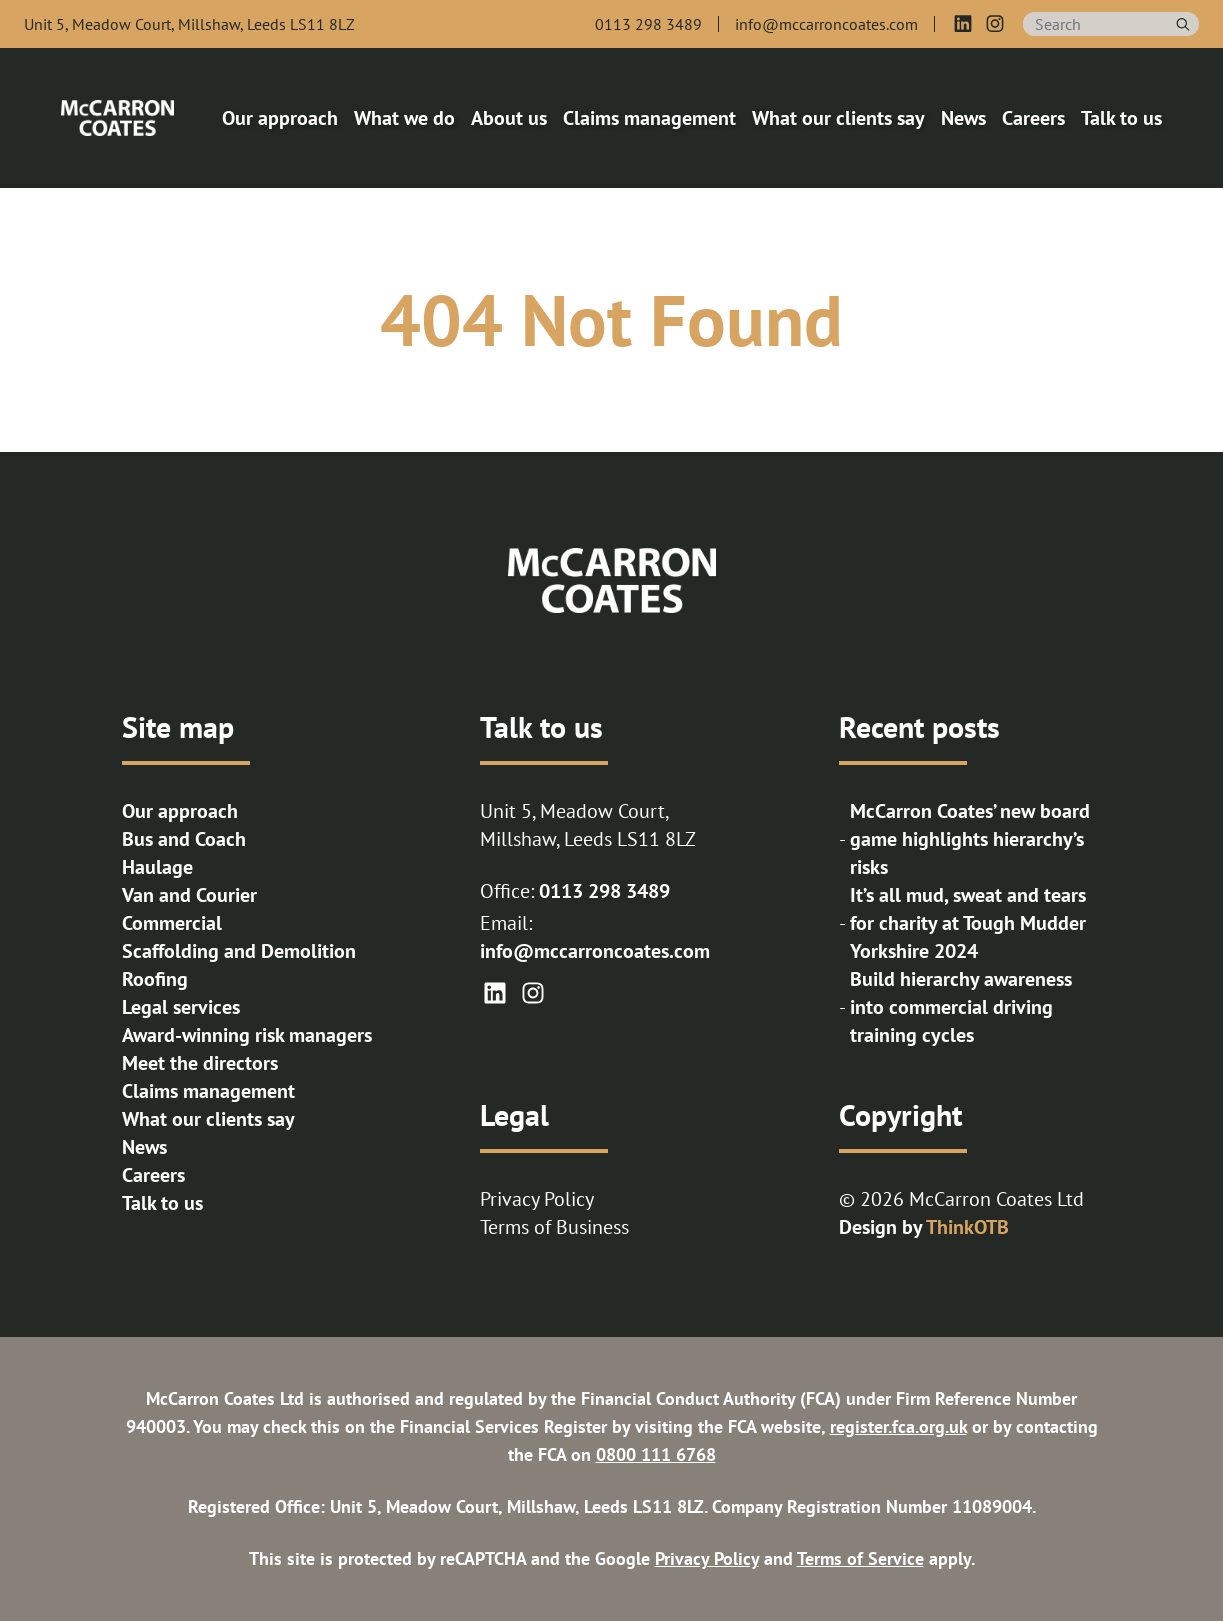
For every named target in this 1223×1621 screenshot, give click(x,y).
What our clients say (208, 1119)
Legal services (181, 1007)
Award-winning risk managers (247, 1035)
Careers (153, 1175)
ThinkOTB (967, 1227)
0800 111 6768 (656, 1454)
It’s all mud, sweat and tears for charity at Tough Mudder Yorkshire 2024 (968, 923)
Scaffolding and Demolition (239, 951)
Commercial (172, 923)
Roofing (155, 979)
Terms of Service (860, 1558)
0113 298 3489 (604, 891)
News (144, 1147)
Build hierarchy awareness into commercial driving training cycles (961, 1007)
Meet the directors (200, 1063)
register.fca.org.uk (898, 1426)
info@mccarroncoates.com (595, 951)
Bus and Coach (184, 839)
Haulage (157, 867)
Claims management (208, 1091)
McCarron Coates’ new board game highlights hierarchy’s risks (970, 839)
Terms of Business (554, 1227)
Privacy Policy (537, 1199)
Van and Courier (189, 895)
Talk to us (162, 1203)
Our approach (180, 811)
